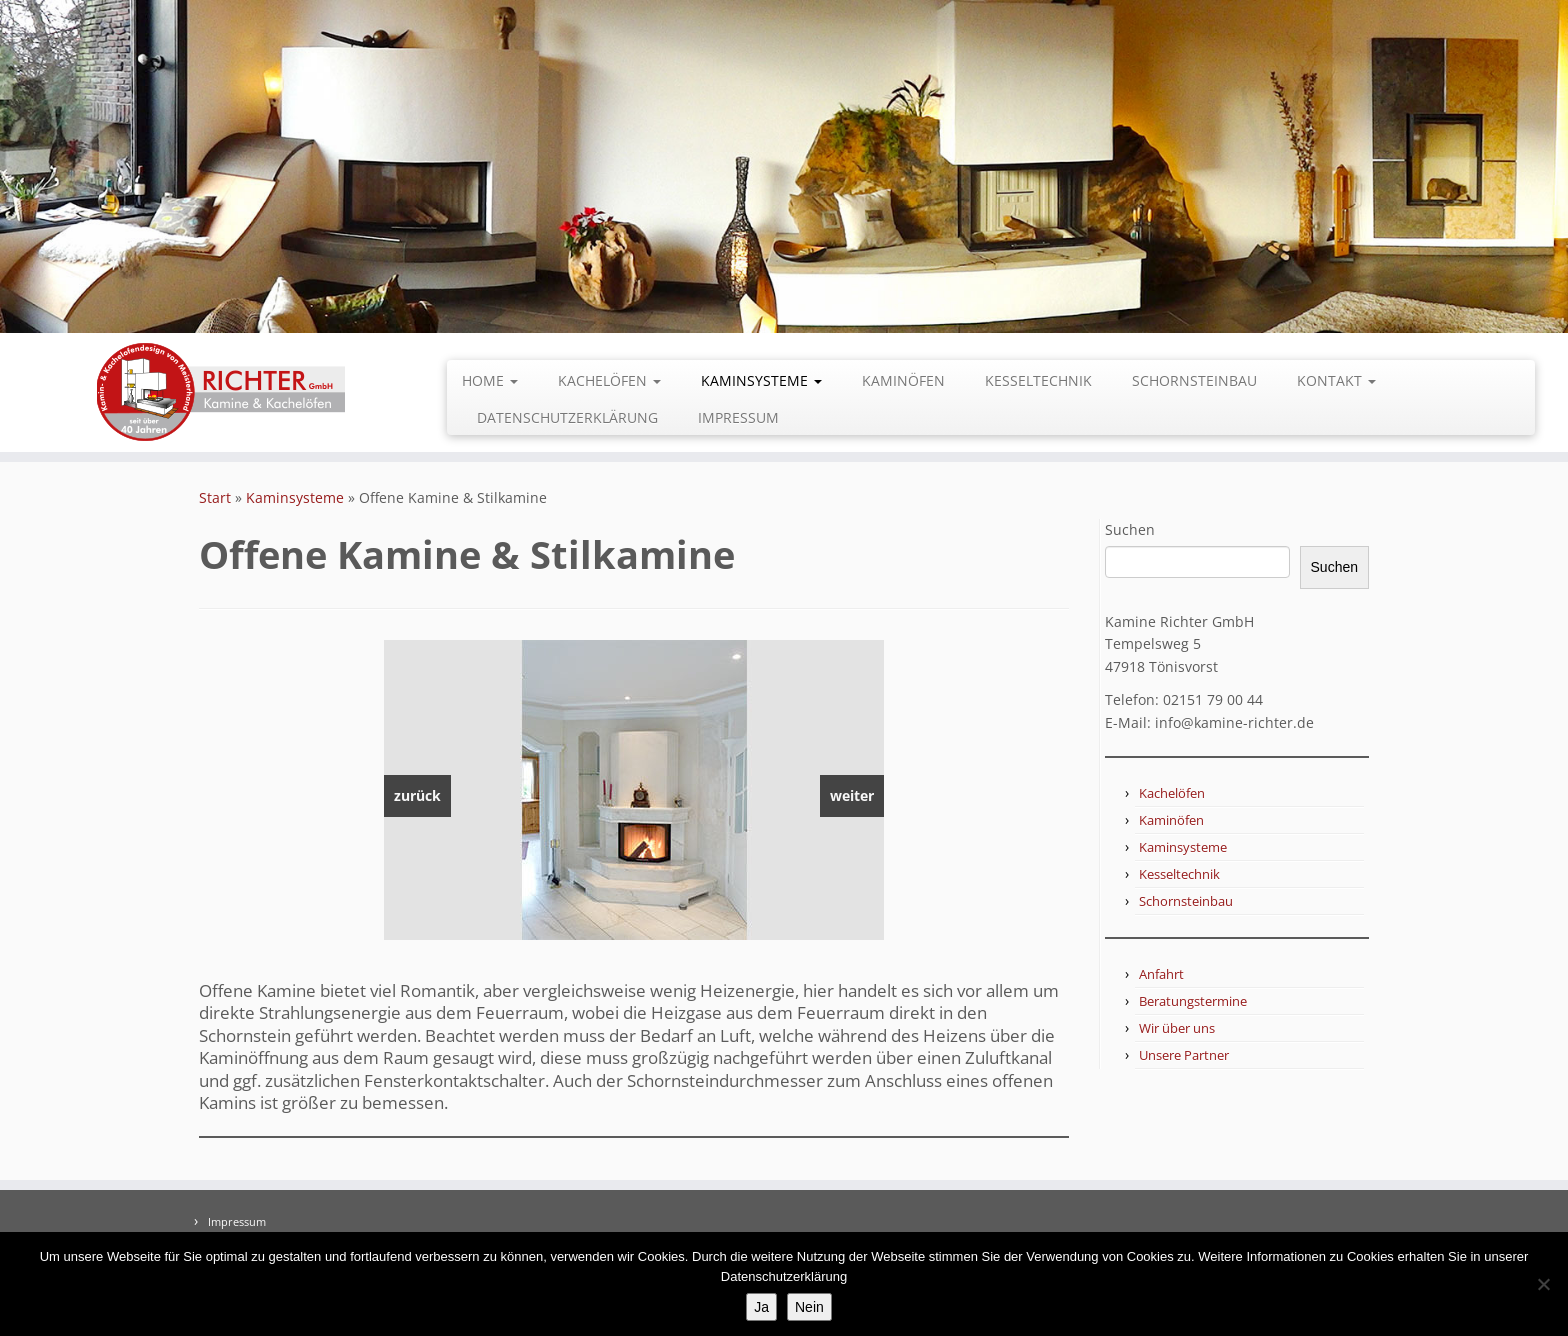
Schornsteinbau (1194, 380)
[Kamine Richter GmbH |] (221, 392)
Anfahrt (1161, 974)
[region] (634, 790)
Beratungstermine (1193, 1001)
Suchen (1130, 529)
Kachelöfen (609, 380)
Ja (761, 1307)
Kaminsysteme (761, 380)
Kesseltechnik (1038, 380)
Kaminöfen (903, 380)
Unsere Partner (1184, 1055)
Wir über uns (1177, 1028)
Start (215, 497)
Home (490, 380)
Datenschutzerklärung (567, 417)
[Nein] (1543, 1284)
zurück (417, 795)
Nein (809, 1307)
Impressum (738, 417)
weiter (852, 795)
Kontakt (1336, 380)
